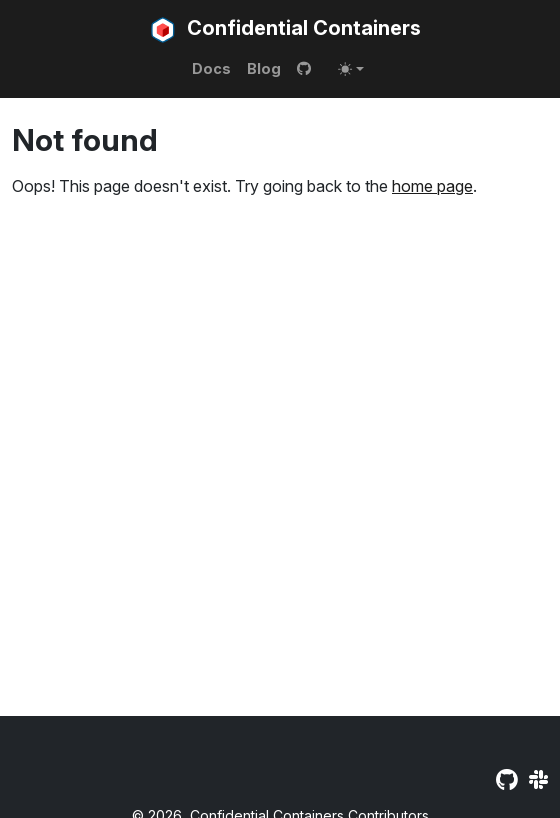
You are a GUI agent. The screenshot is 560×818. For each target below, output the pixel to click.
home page (432, 186)
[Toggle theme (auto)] (351, 69)
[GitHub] (506, 780)
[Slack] (538, 780)
